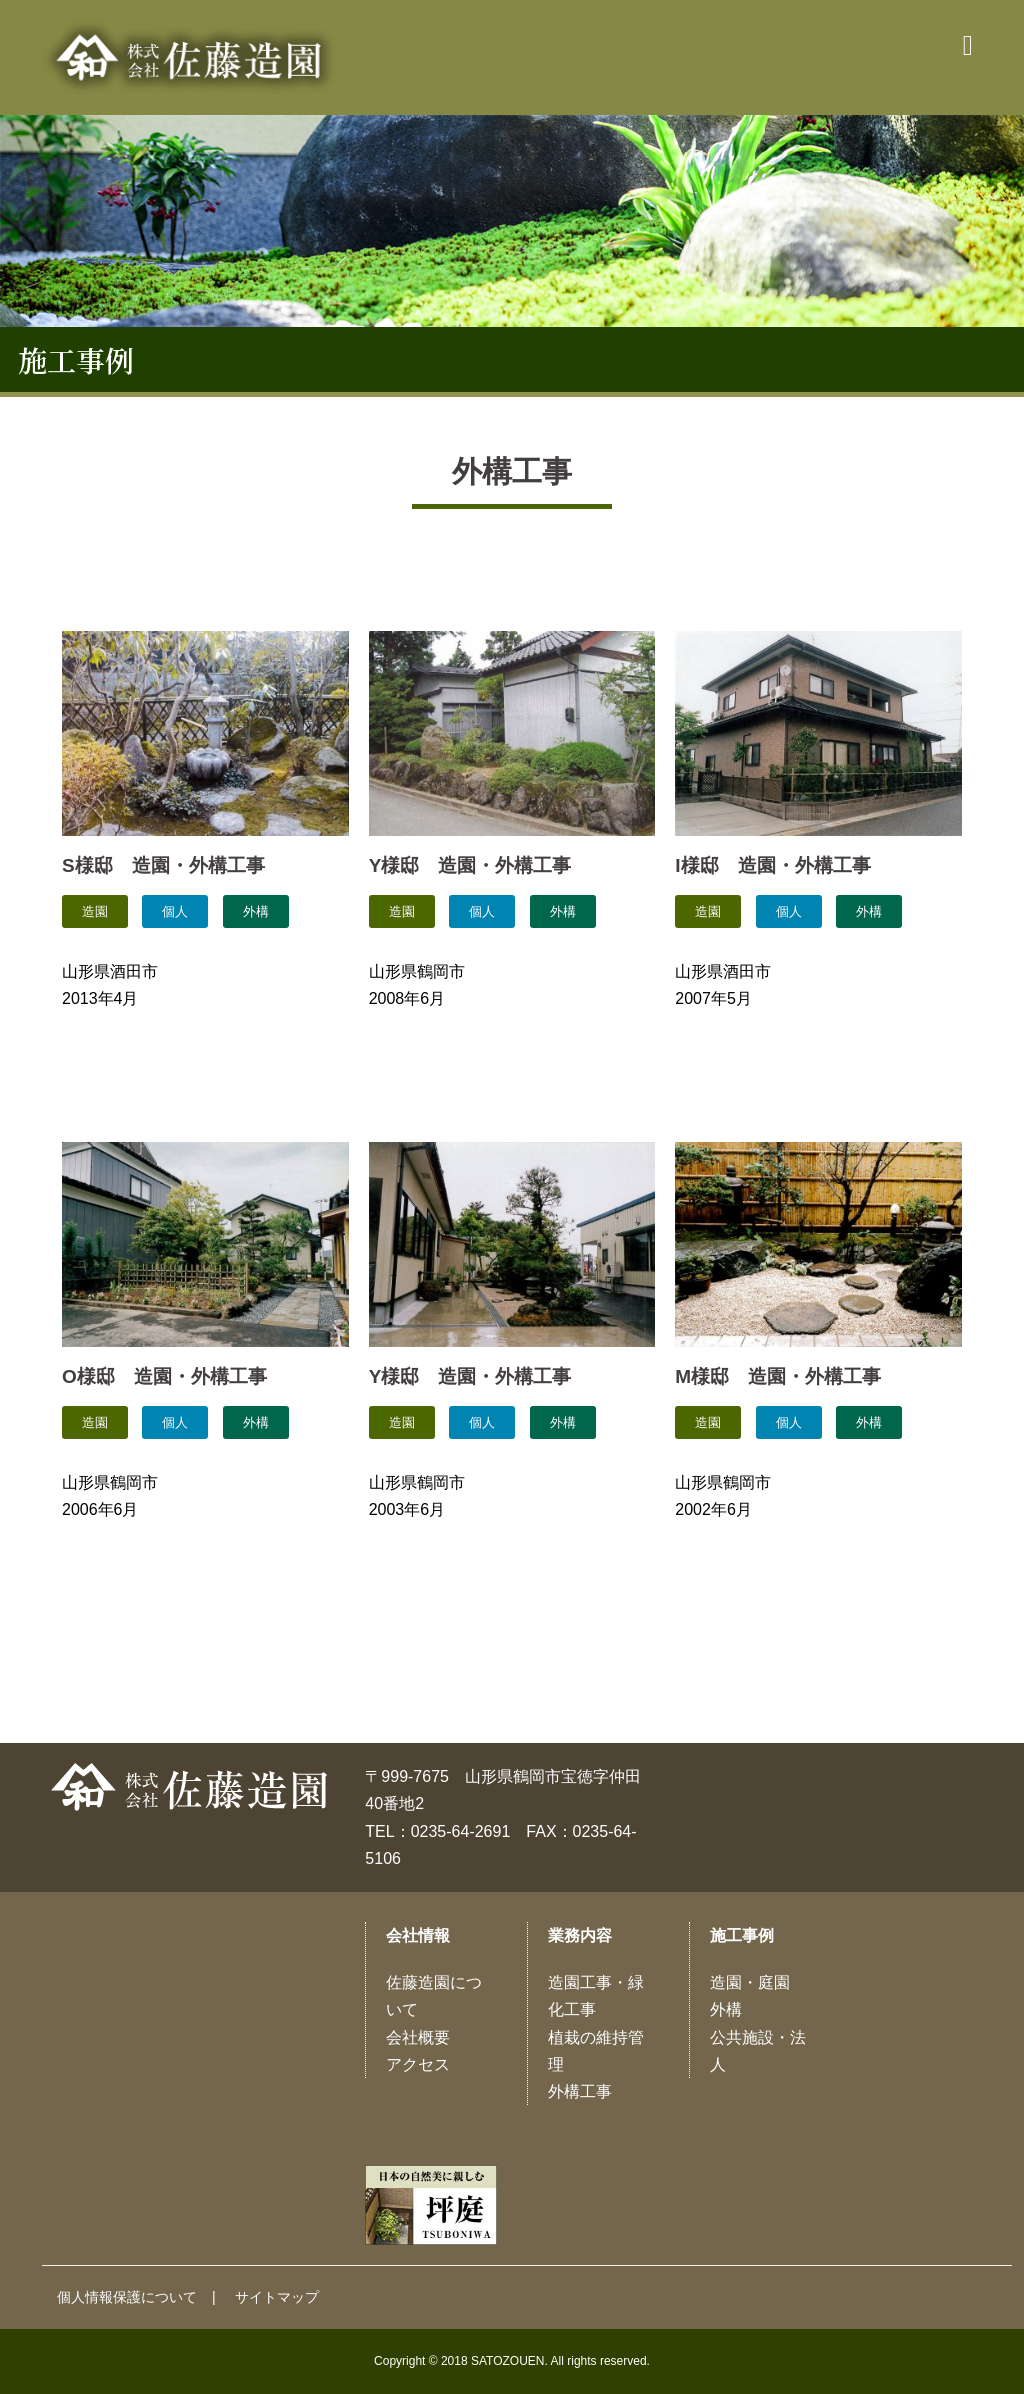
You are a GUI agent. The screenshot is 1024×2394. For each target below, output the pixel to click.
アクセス (418, 2064)
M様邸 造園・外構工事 (778, 1376)
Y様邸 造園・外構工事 (470, 865)
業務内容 (580, 1935)
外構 (726, 2009)
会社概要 (418, 2037)
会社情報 (418, 1935)
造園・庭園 (750, 1982)
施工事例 (742, 1935)
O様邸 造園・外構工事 (164, 1376)
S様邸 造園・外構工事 (163, 865)
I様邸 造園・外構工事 (772, 865)
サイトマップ (277, 2297)
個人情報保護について (127, 2297)
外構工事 (580, 2091)
